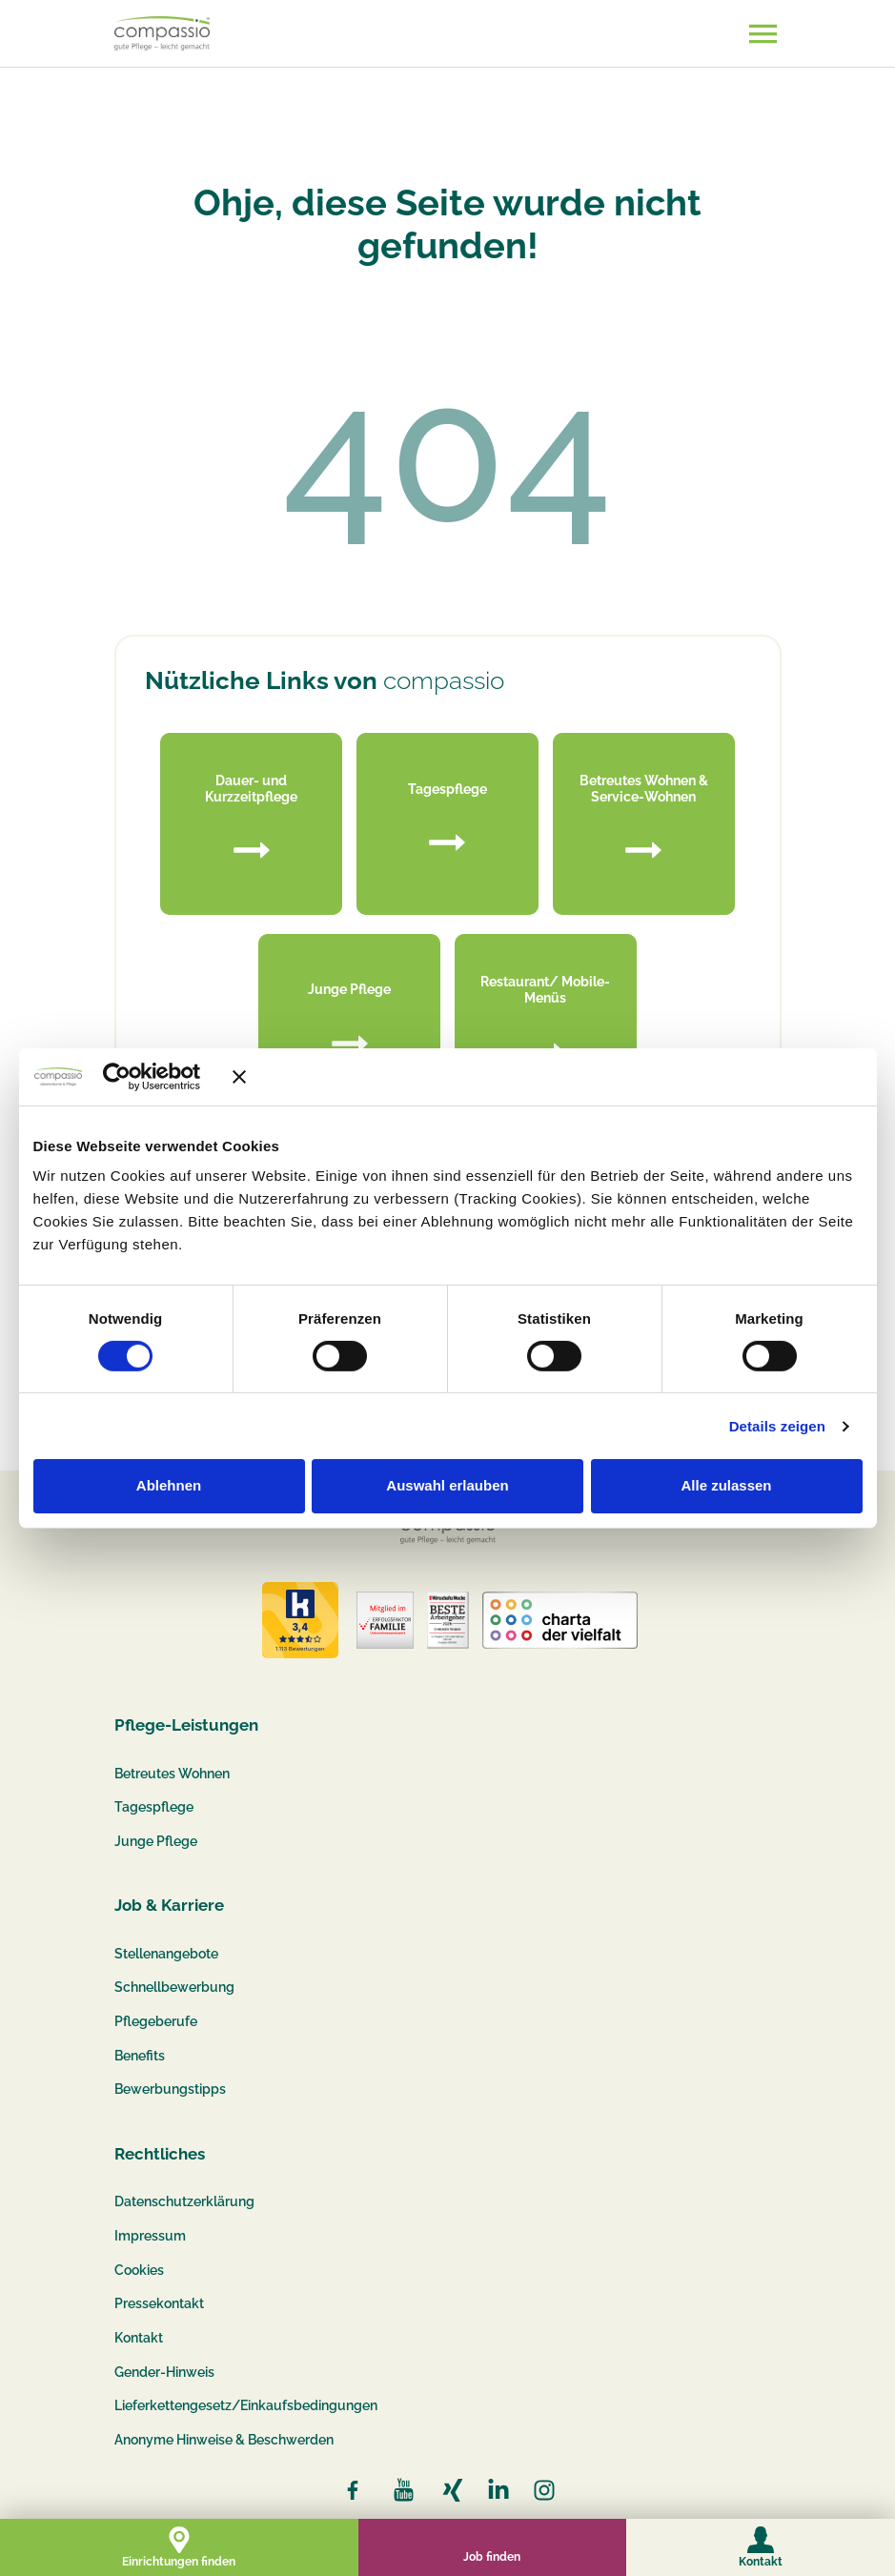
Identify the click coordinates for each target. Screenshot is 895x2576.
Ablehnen (168, 1485)
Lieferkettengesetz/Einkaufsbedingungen (245, 2405)
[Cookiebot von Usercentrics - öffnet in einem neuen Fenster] (144, 1076)
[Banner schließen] (547, 1076)
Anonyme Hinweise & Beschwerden (224, 2439)
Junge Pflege (155, 1841)
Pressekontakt (159, 2303)
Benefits (139, 2055)
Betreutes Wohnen (172, 1773)
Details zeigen (777, 1426)
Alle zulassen (726, 1485)
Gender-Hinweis (164, 2372)
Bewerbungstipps (170, 2089)
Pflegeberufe (155, 2021)
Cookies (139, 2270)
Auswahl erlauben (447, 1485)
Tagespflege (153, 1807)
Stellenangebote (166, 1953)
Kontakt (138, 2337)
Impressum (150, 2235)
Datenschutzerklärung (184, 2201)
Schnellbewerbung (174, 1987)
